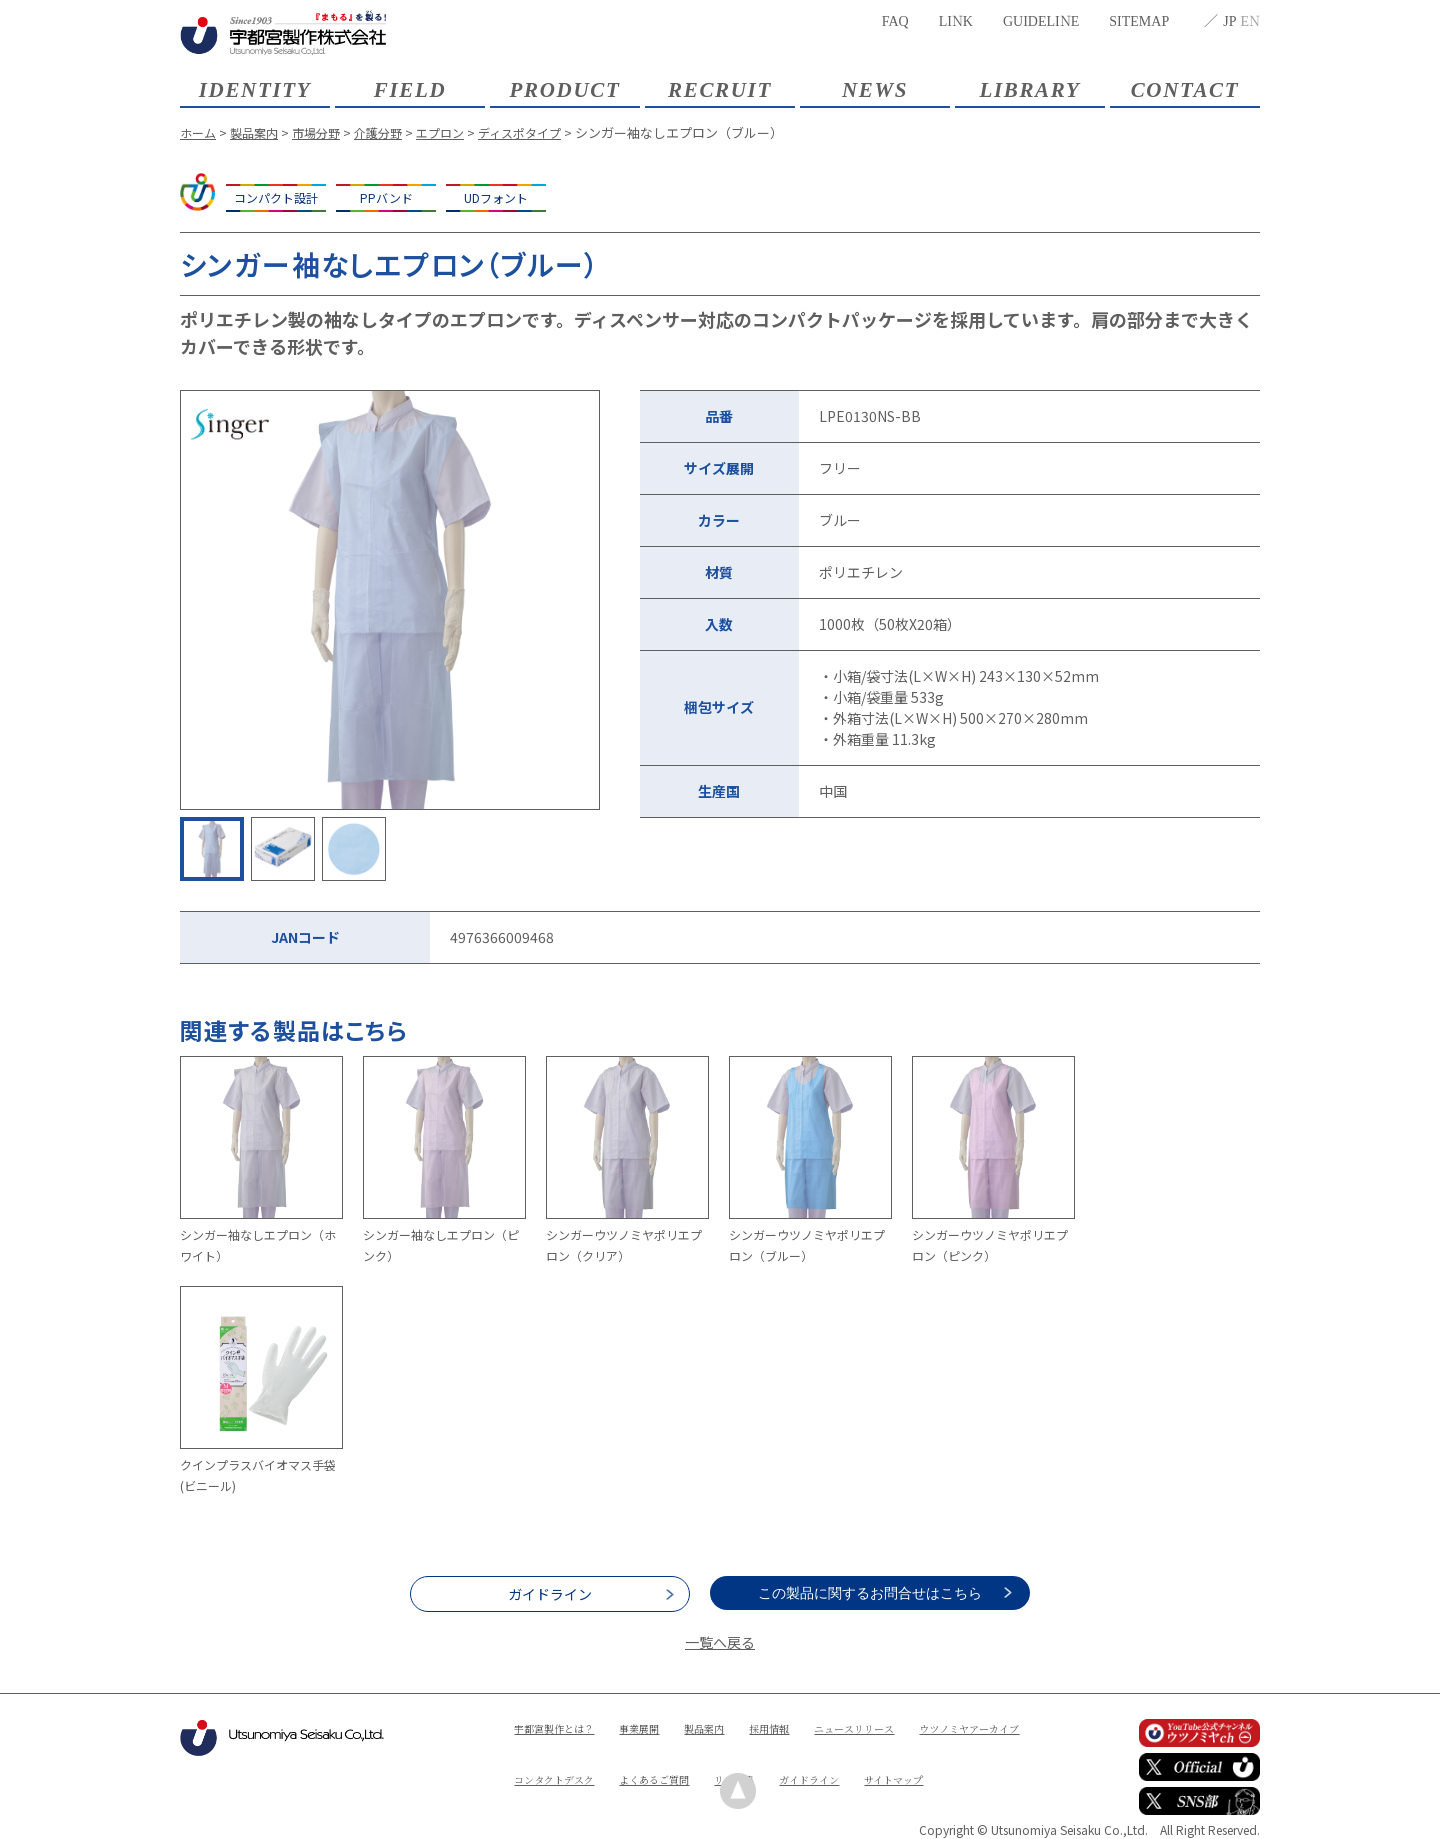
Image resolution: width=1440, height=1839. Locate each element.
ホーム (199, 132)
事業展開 (659, 1727)
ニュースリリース (901, 1727)
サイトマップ (646, 1795)
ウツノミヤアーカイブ (574, 1761)
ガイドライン (550, 1594)
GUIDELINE (1041, 20)
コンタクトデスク (707, 1761)
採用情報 (805, 1727)
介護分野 (391, 132)
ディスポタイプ (542, 132)
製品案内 (259, 132)
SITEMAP (1139, 20)
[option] (390, 600)
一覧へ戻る (720, 1642)
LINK (956, 20)
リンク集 (913, 1761)
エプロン (457, 132)
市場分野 (325, 132)
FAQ (895, 20)
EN (1250, 20)
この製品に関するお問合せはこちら (890, 1593)
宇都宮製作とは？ (562, 1727)
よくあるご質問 (822, 1761)
